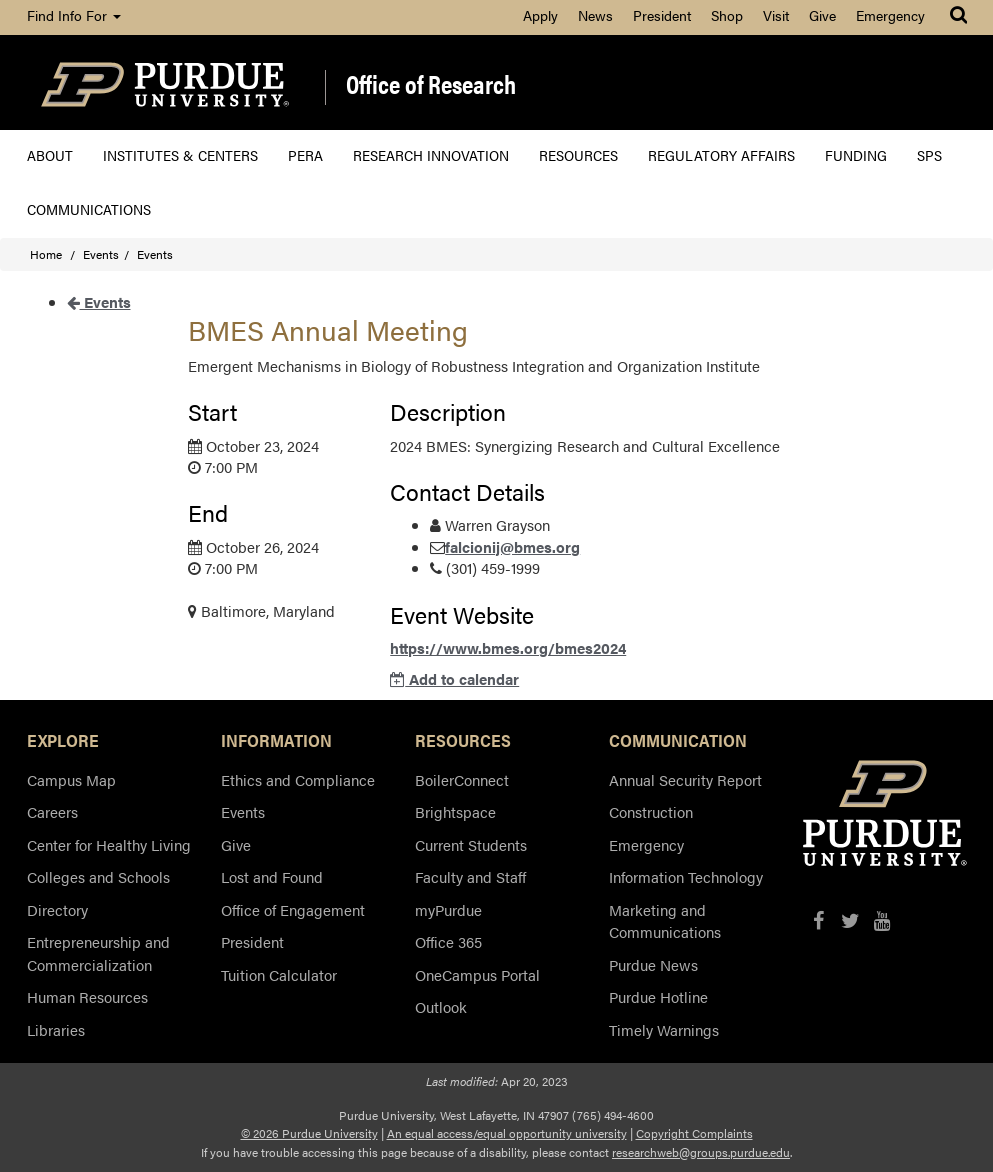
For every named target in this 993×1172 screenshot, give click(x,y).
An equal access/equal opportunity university (507, 1133)
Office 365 (448, 941)
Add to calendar (454, 678)
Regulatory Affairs (721, 154)
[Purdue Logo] (165, 82)
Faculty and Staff (470, 876)
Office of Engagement (293, 909)
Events (101, 254)
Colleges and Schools (98, 876)
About (50, 154)
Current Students (471, 844)
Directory (57, 909)
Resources (578, 154)
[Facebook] (818, 920)
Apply (540, 15)
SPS (929, 154)
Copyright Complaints (694, 1133)
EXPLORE (63, 740)
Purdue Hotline (658, 996)
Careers (52, 811)
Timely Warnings (664, 1029)
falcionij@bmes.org (512, 546)
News (595, 15)
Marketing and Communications (665, 921)
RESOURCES (463, 740)
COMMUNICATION (678, 740)
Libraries (56, 1029)
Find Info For (74, 15)
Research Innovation (431, 154)
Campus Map (71, 779)
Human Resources (87, 996)
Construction (651, 811)
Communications (89, 208)
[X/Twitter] (850, 920)
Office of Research (431, 85)
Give (822, 15)
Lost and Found (272, 876)
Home (46, 254)
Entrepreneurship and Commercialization (98, 953)
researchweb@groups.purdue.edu (701, 1152)
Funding (856, 154)
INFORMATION (276, 740)
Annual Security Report (685, 779)
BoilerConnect (462, 779)
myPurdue (448, 909)
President (662, 15)
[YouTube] (882, 920)
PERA (305, 154)
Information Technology (686, 876)
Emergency (890, 15)
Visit (776, 15)
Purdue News (653, 964)
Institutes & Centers (180, 154)
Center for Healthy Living (109, 844)
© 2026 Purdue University (309, 1133)
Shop (727, 15)
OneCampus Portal (477, 974)
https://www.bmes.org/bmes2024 (508, 647)
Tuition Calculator (279, 974)
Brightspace (455, 811)
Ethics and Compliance (298, 779)
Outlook (441, 1006)
